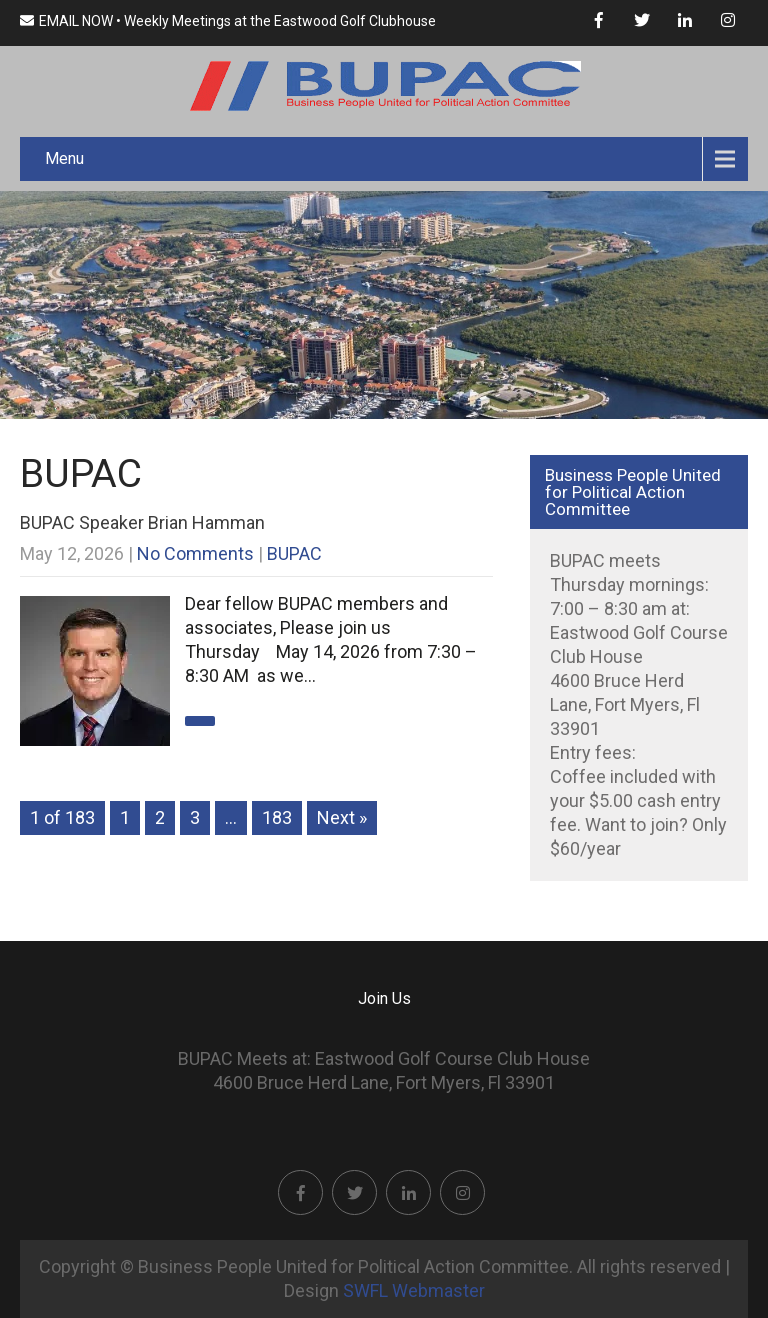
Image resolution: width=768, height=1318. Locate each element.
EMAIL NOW (66, 21)
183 (277, 817)
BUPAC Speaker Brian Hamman (142, 522)
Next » (342, 817)
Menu (64, 158)
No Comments (195, 553)
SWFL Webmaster (414, 1290)
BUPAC (294, 553)
